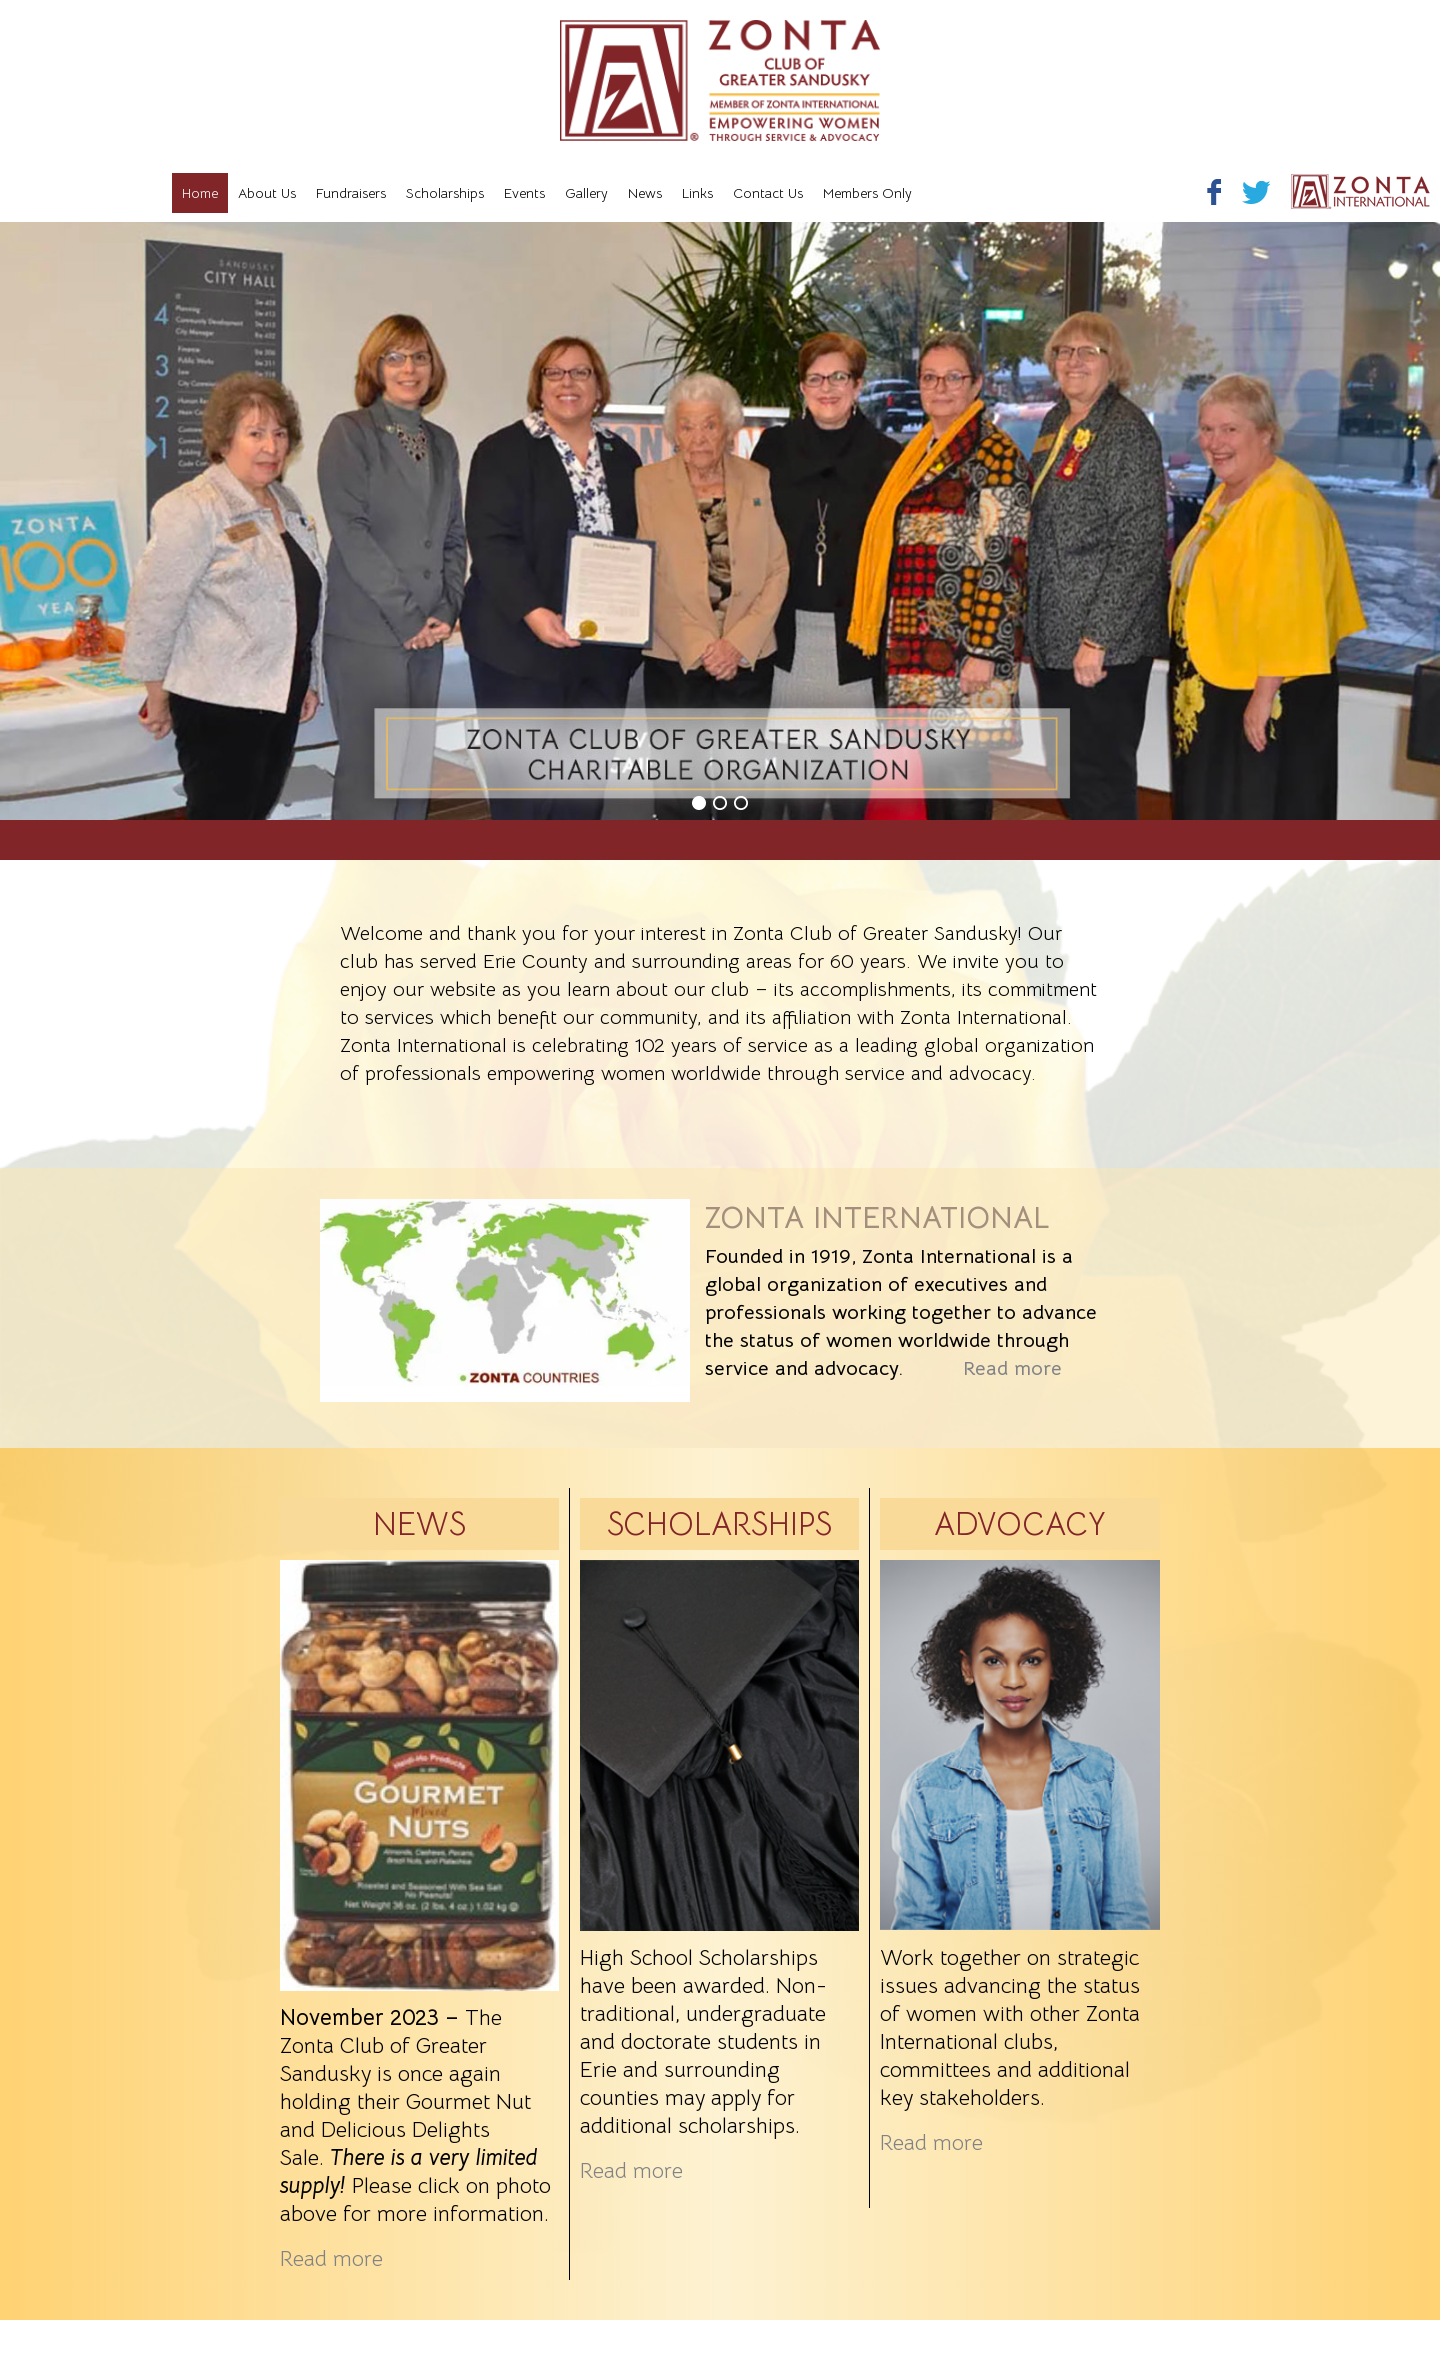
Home (200, 193)
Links (697, 193)
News (645, 193)
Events (524, 193)
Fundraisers (351, 193)
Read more (1012, 1368)
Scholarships (445, 193)
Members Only (867, 193)
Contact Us (768, 193)
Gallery (586, 193)
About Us (267, 193)
